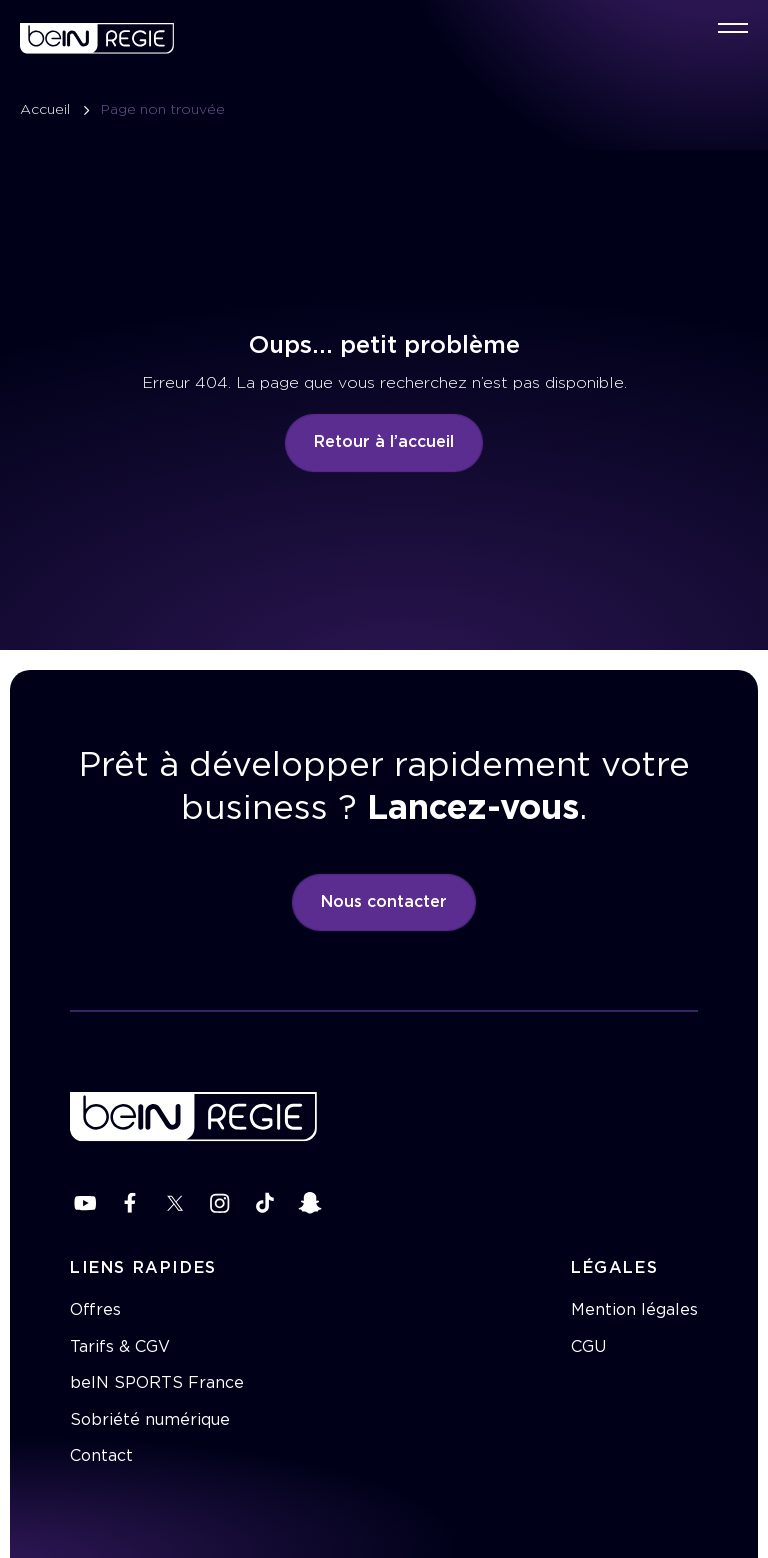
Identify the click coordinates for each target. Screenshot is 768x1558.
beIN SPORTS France (157, 1383)
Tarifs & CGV (120, 1347)
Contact (101, 1456)
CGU (588, 1347)
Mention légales (634, 1310)
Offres (95, 1310)
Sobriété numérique (150, 1420)
